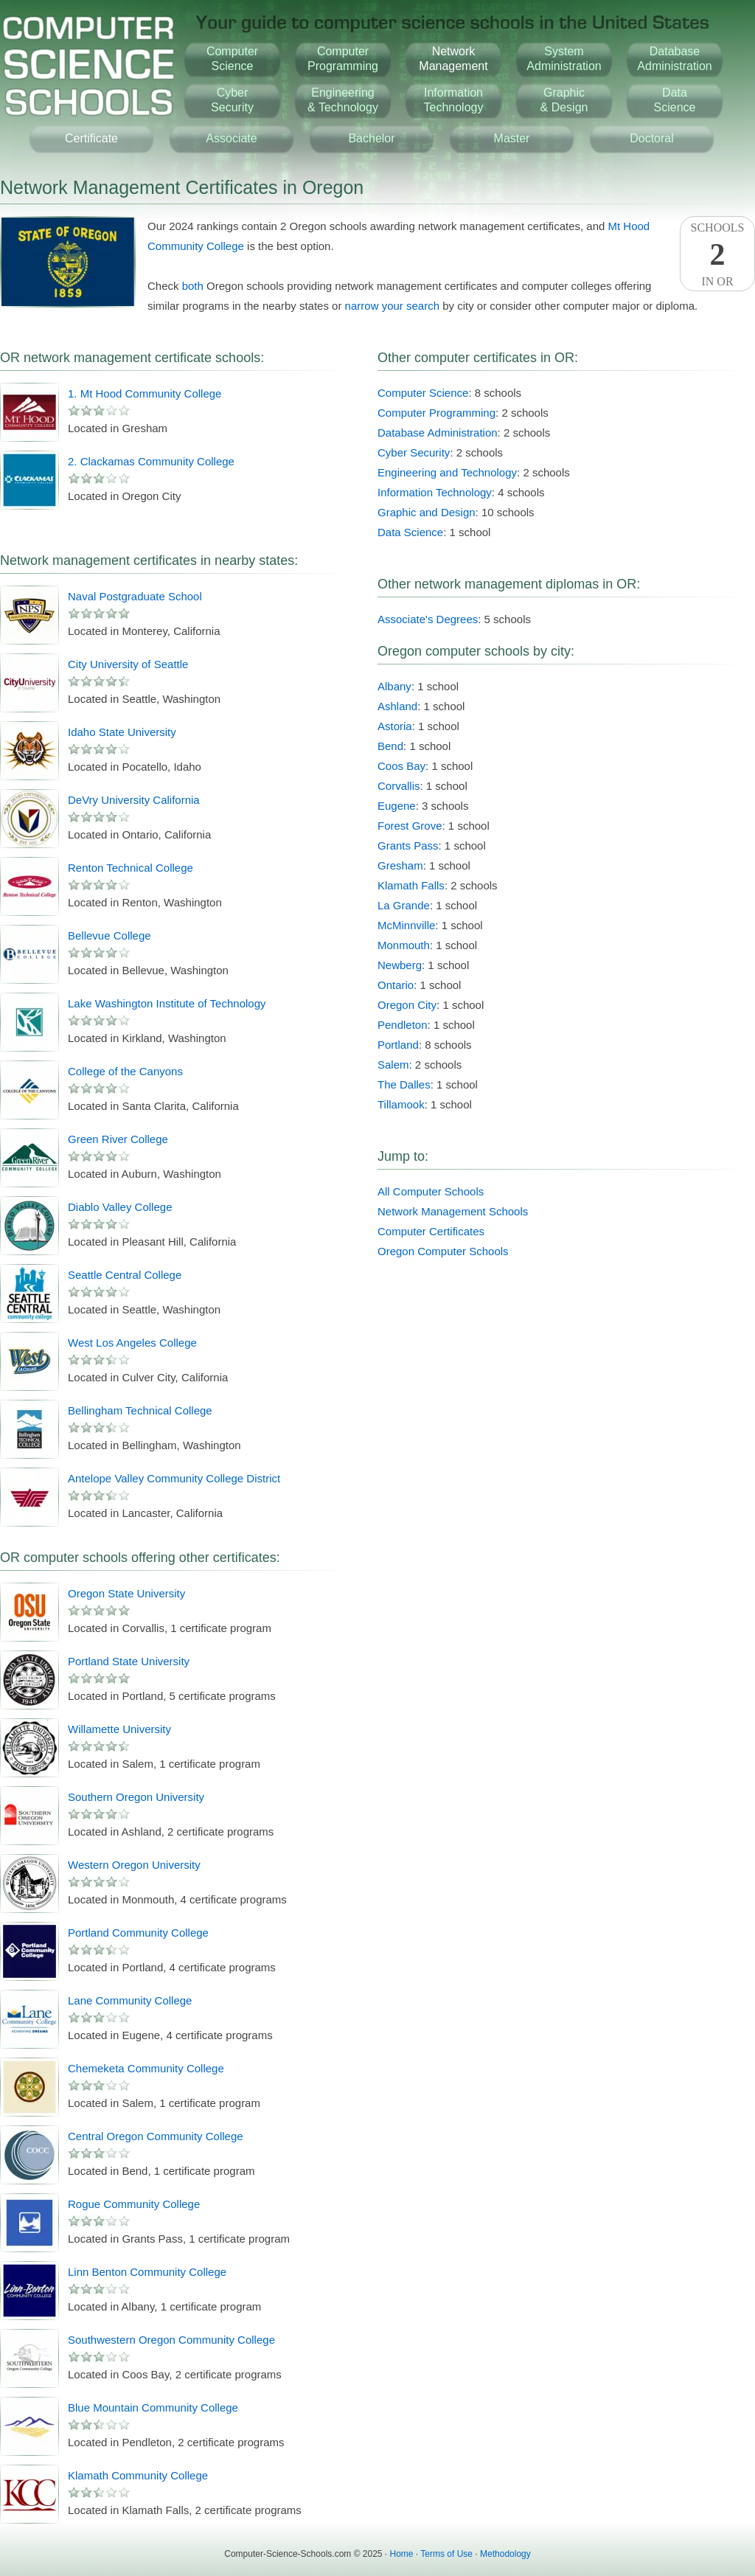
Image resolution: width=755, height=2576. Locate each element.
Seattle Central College (124, 1274)
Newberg (400, 965)
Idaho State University (122, 732)
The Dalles (404, 1084)
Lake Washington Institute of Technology (167, 1003)
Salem (393, 1064)
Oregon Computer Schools (443, 1251)
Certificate (91, 138)
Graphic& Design (564, 100)
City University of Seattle (128, 664)
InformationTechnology (454, 100)
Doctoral (652, 138)
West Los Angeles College (132, 1342)
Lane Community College (130, 2000)
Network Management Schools (453, 1211)
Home (402, 2554)
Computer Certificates (431, 1231)
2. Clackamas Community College (151, 461)
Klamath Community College (138, 2475)
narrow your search (392, 305)
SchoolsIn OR (717, 254)
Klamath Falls (411, 885)
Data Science (410, 532)
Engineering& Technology (342, 100)
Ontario (396, 985)
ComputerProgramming (342, 58)
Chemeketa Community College (146, 2068)
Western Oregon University (134, 1864)
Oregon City (407, 1005)
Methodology (505, 2554)
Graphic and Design (427, 512)
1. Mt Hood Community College (144, 393)
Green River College (118, 1139)
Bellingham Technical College (140, 1410)
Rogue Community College (134, 2204)
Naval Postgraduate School (135, 596)
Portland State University (128, 1661)
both (192, 286)
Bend (390, 746)
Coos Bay (401, 766)
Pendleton (403, 1024)
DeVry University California (134, 800)
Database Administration (438, 432)
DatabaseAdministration (674, 58)
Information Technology (435, 492)
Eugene (397, 805)
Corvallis (399, 786)
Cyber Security (414, 452)
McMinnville (406, 925)
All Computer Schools (431, 1191)
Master (512, 138)
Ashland (397, 706)
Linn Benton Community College (147, 2272)
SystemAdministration (563, 58)
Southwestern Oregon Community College (171, 2339)
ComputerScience (232, 58)
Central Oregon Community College (155, 2136)
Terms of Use (446, 2554)
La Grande (404, 905)
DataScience (675, 100)
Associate (231, 138)
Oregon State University (126, 1593)
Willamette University (119, 1729)
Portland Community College (138, 1932)
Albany (394, 686)
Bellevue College (109, 935)
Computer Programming (436, 412)
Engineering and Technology (447, 472)
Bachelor (371, 138)
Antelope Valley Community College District (174, 1478)
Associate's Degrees (428, 619)
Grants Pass (408, 845)
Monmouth (404, 945)
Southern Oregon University (136, 1797)
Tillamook (401, 1104)
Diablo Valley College (120, 1207)
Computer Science (423, 392)
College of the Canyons (125, 1071)
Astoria (395, 726)
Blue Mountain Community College (153, 2407)
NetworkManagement (453, 58)
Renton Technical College (130, 867)
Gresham (400, 865)
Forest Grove (410, 825)
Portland (398, 1044)
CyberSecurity (232, 100)
